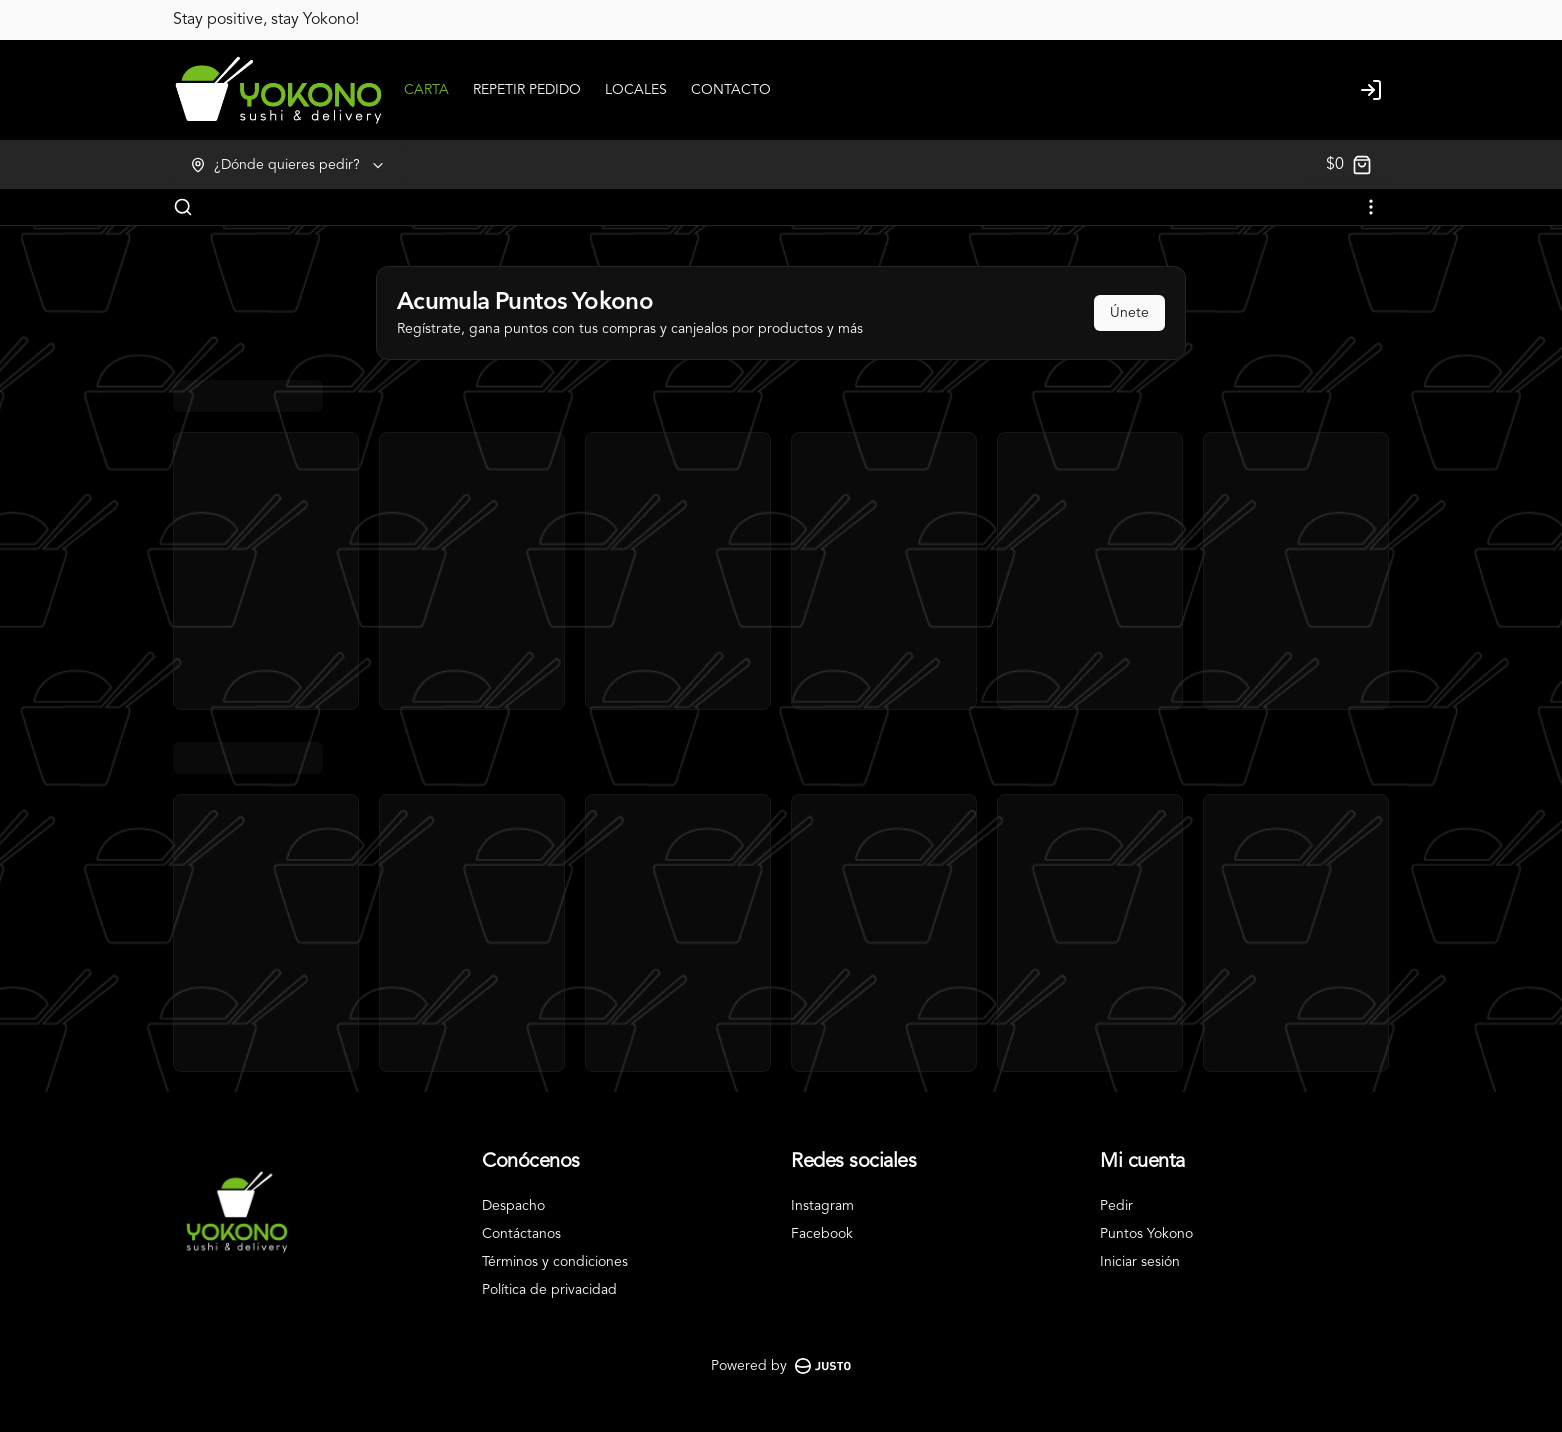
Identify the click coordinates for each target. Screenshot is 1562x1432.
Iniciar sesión (1140, 1262)
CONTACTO (731, 90)
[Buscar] (183, 207)
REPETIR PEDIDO (527, 90)
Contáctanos (521, 1234)
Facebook (822, 1234)
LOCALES (636, 90)
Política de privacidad (549, 1290)
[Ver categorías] (1371, 207)
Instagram (822, 1206)
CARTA (426, 90)
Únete (1129, 313)
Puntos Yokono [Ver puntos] (1146, 1234)
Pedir (1116, 1206)
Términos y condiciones (555, 1262)
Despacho (513, 1206)
